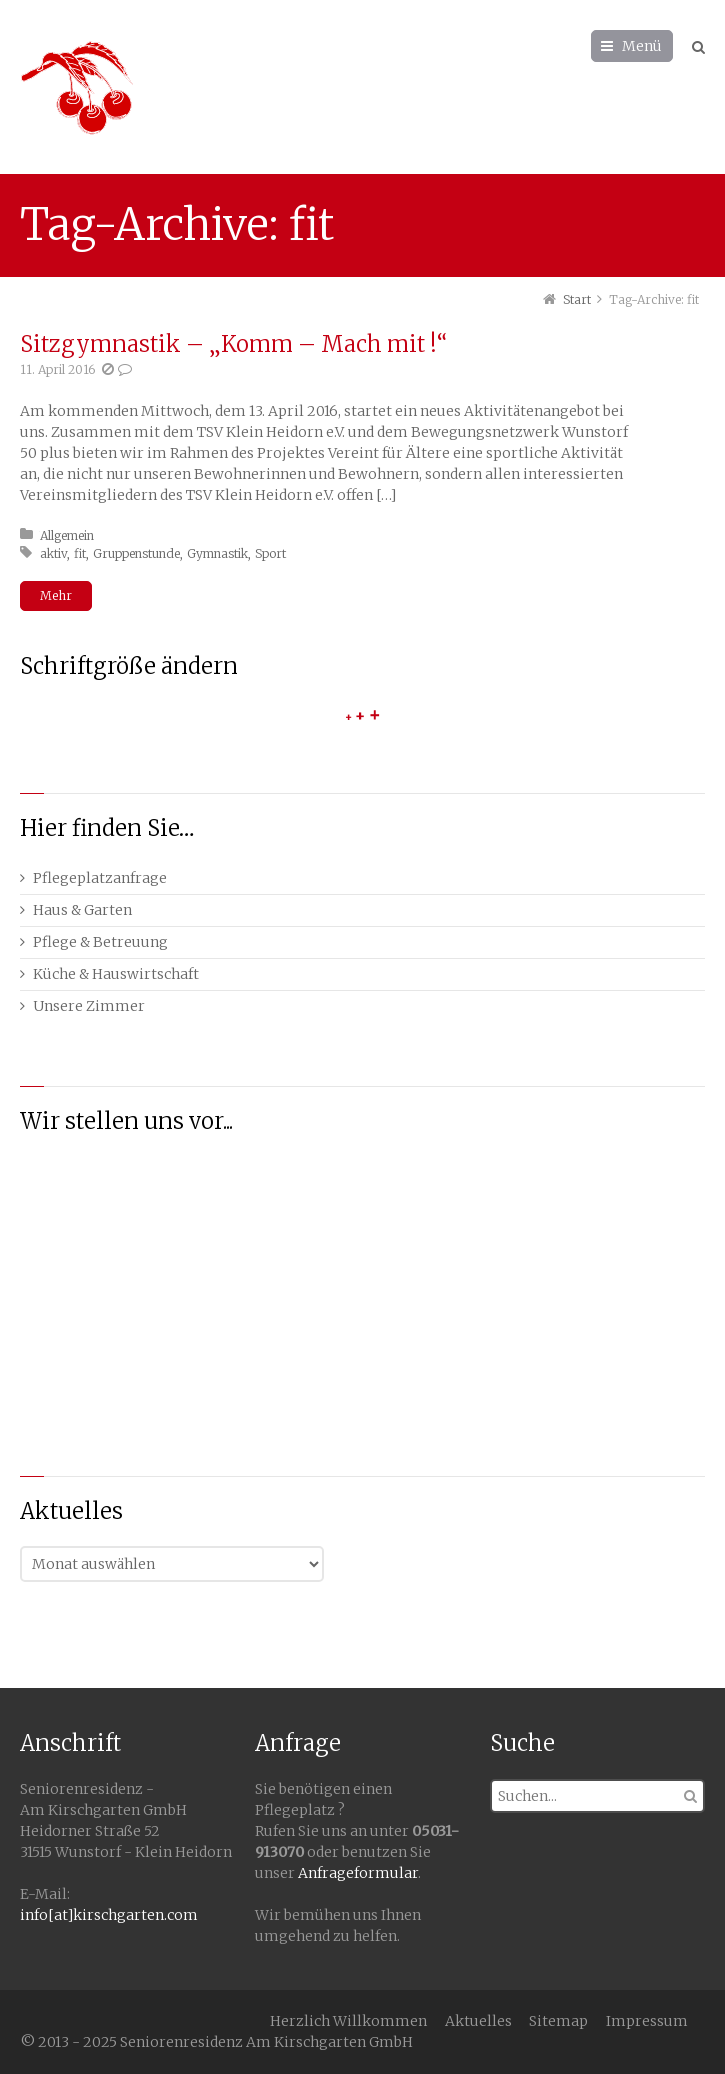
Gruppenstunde (136, 553)
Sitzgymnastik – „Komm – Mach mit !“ (233, 344)
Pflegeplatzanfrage (100, 878)
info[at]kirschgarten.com (109, 1915)
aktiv (53, 553)
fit (80, 553)
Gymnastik (217, 553)
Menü (642, 46)
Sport (270, 553)
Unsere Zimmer (89, 1006)
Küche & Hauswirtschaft (116, 974)
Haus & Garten (82, 910)
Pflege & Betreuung (100, 942)
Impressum (647, 2021)
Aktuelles (478, 2021)
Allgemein (67, 535)
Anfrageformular (358, 1873)
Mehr (56, 595)
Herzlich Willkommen (348, 2021)
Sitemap (558, 2021)
